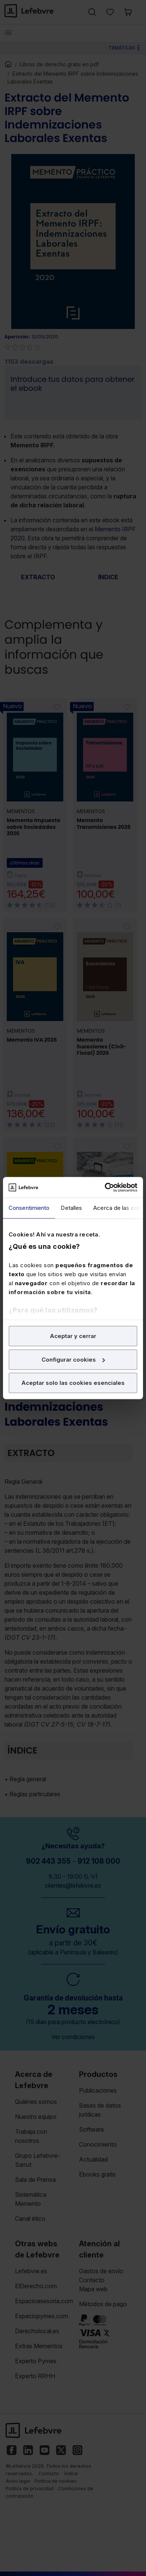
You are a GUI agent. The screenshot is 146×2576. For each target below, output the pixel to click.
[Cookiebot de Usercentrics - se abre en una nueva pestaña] (105, 1187)
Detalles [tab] (71, 1207)
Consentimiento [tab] (29, 1207)
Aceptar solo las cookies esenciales (73, 1382)
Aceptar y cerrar (73, 1336)
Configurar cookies (73, 1359)
